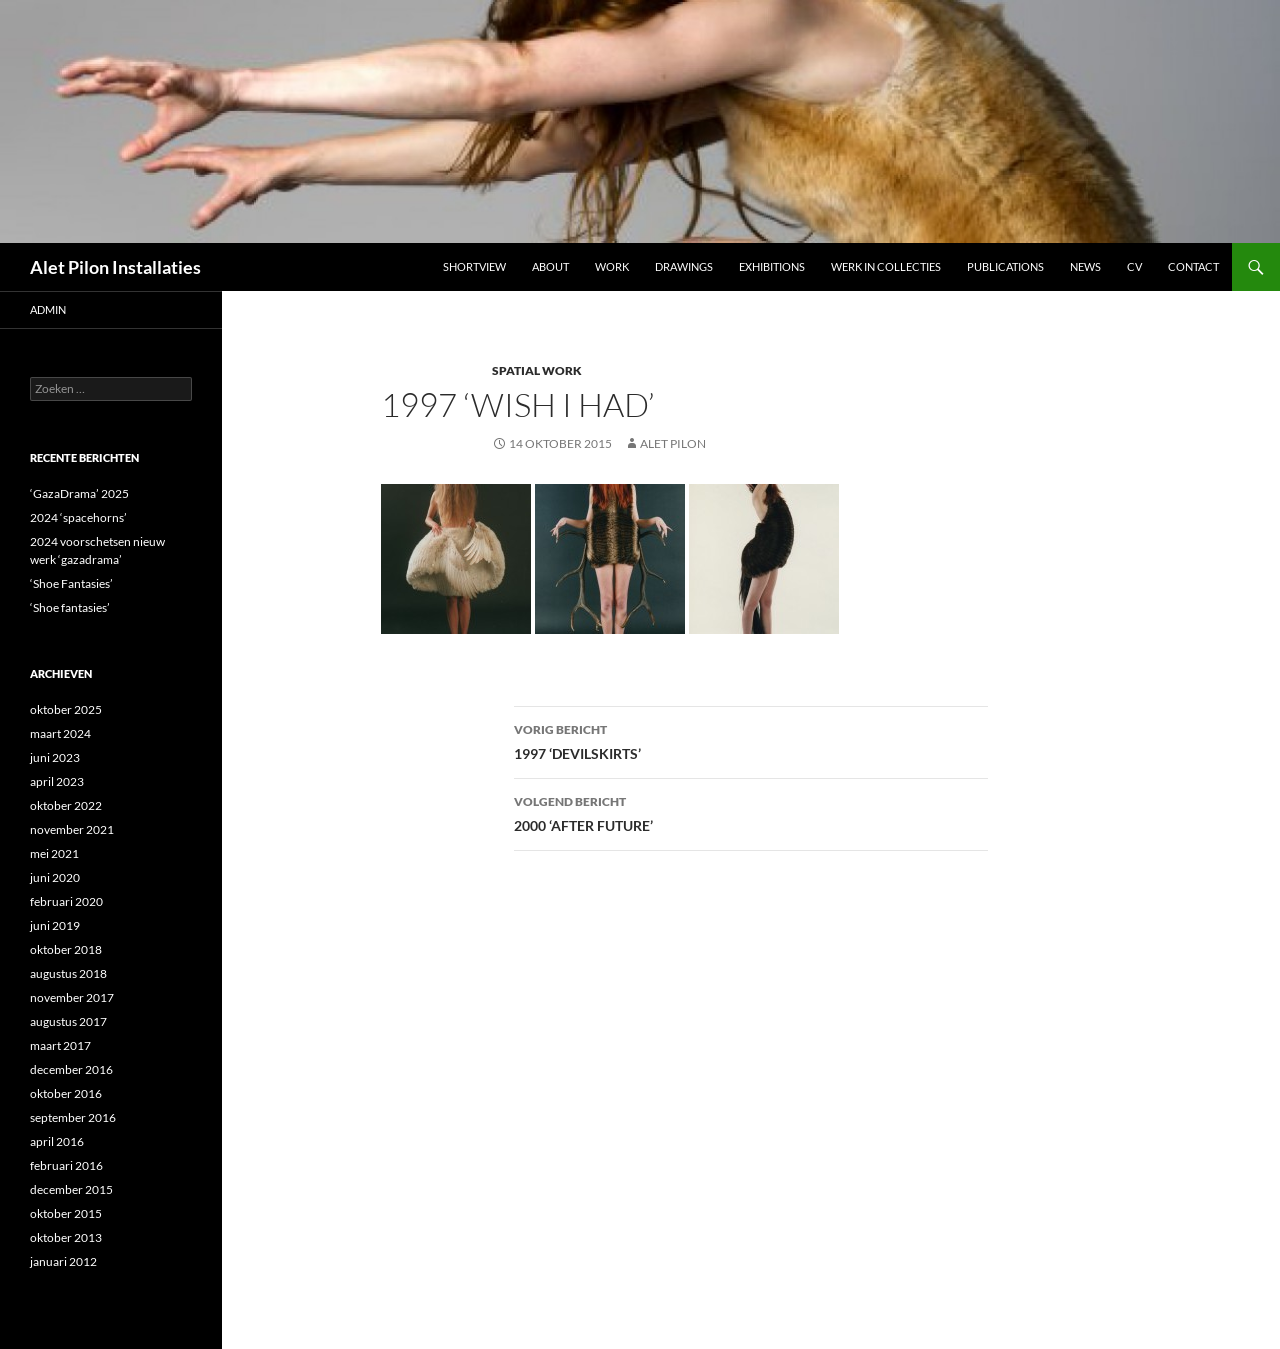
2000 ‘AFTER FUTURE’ (751, 812)
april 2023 (57, 781)
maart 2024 (60, 733)
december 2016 (71, 1069)
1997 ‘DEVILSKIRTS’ (751, 740)
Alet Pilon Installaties (115, 267)
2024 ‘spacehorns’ (78, 517)
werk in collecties (886, 266)
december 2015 (71, 1189)
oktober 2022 (66, 805)
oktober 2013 (66, 1237)
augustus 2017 (68, 1021)
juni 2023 (55, 757)
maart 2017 (60, 1045)
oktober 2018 (66, 949)
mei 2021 (54, 853)
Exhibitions (772, 266)
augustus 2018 (68, 973)
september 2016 (73, 1117)
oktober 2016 (66, 1093)
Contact (1193, 266)
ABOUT (550, 266)
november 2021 (72, 829)
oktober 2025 (66, 709)
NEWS (1085, 266)
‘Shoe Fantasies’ (71, 583)
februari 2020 (66, 901)
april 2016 (57, 1141)
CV (1134, 266)
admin (48, 309)
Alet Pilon (673, 443)
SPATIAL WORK (537, 370)
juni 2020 (55, 877)
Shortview (474, 266)
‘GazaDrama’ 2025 (79, 493)
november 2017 (72, 997)
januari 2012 (63, 1261)
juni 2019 (55, 925)
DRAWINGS (684, 266)
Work (612, 266)
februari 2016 (66, 1165)
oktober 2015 (66, 1213)
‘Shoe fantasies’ (70, 607)
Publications (1005, 266)
